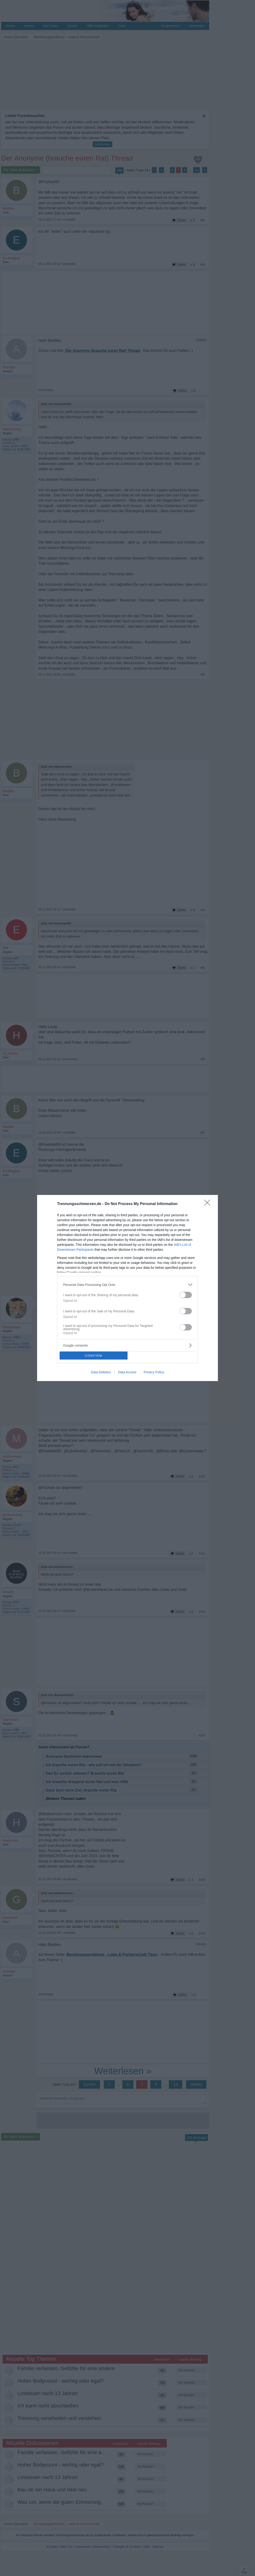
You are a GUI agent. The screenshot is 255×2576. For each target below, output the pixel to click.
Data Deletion (101, 1372)
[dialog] (127, 1288)
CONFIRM (93, 1355)
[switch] (186, 1295)
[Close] (208, 1204)
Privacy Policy (154, 1372)
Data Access (127, 1372)
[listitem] (127, 1284)
